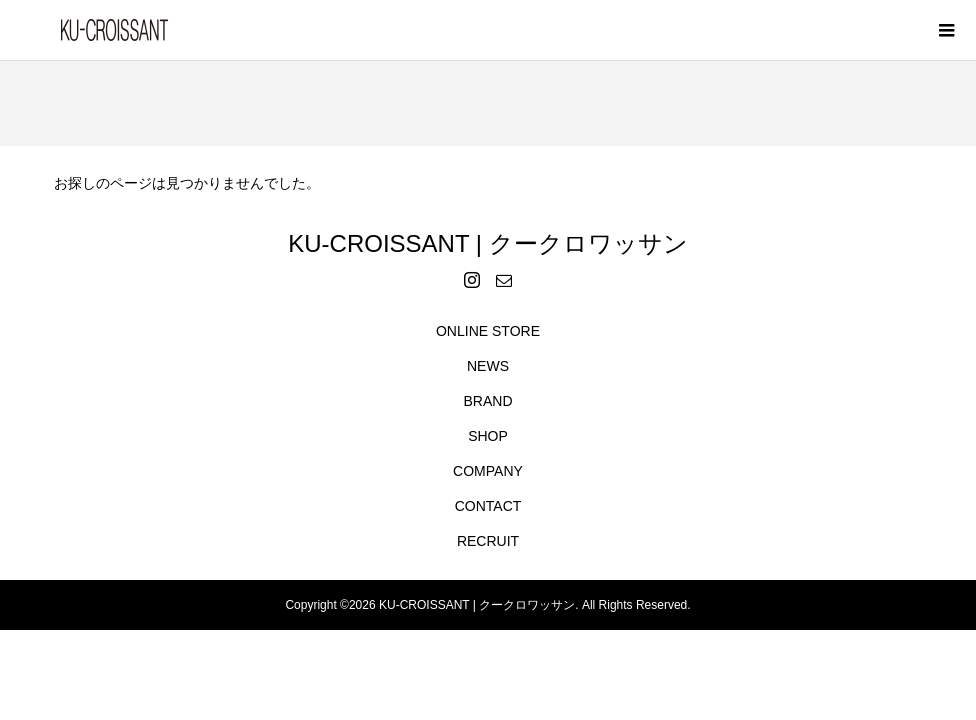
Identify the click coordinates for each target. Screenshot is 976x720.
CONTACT (488, 506)
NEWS (488, 366)
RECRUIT (488, 541)
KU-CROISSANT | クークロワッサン (487, 243)
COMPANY (488, 471)
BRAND (487, 401)
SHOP (488, 436)
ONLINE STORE (488, 331)
